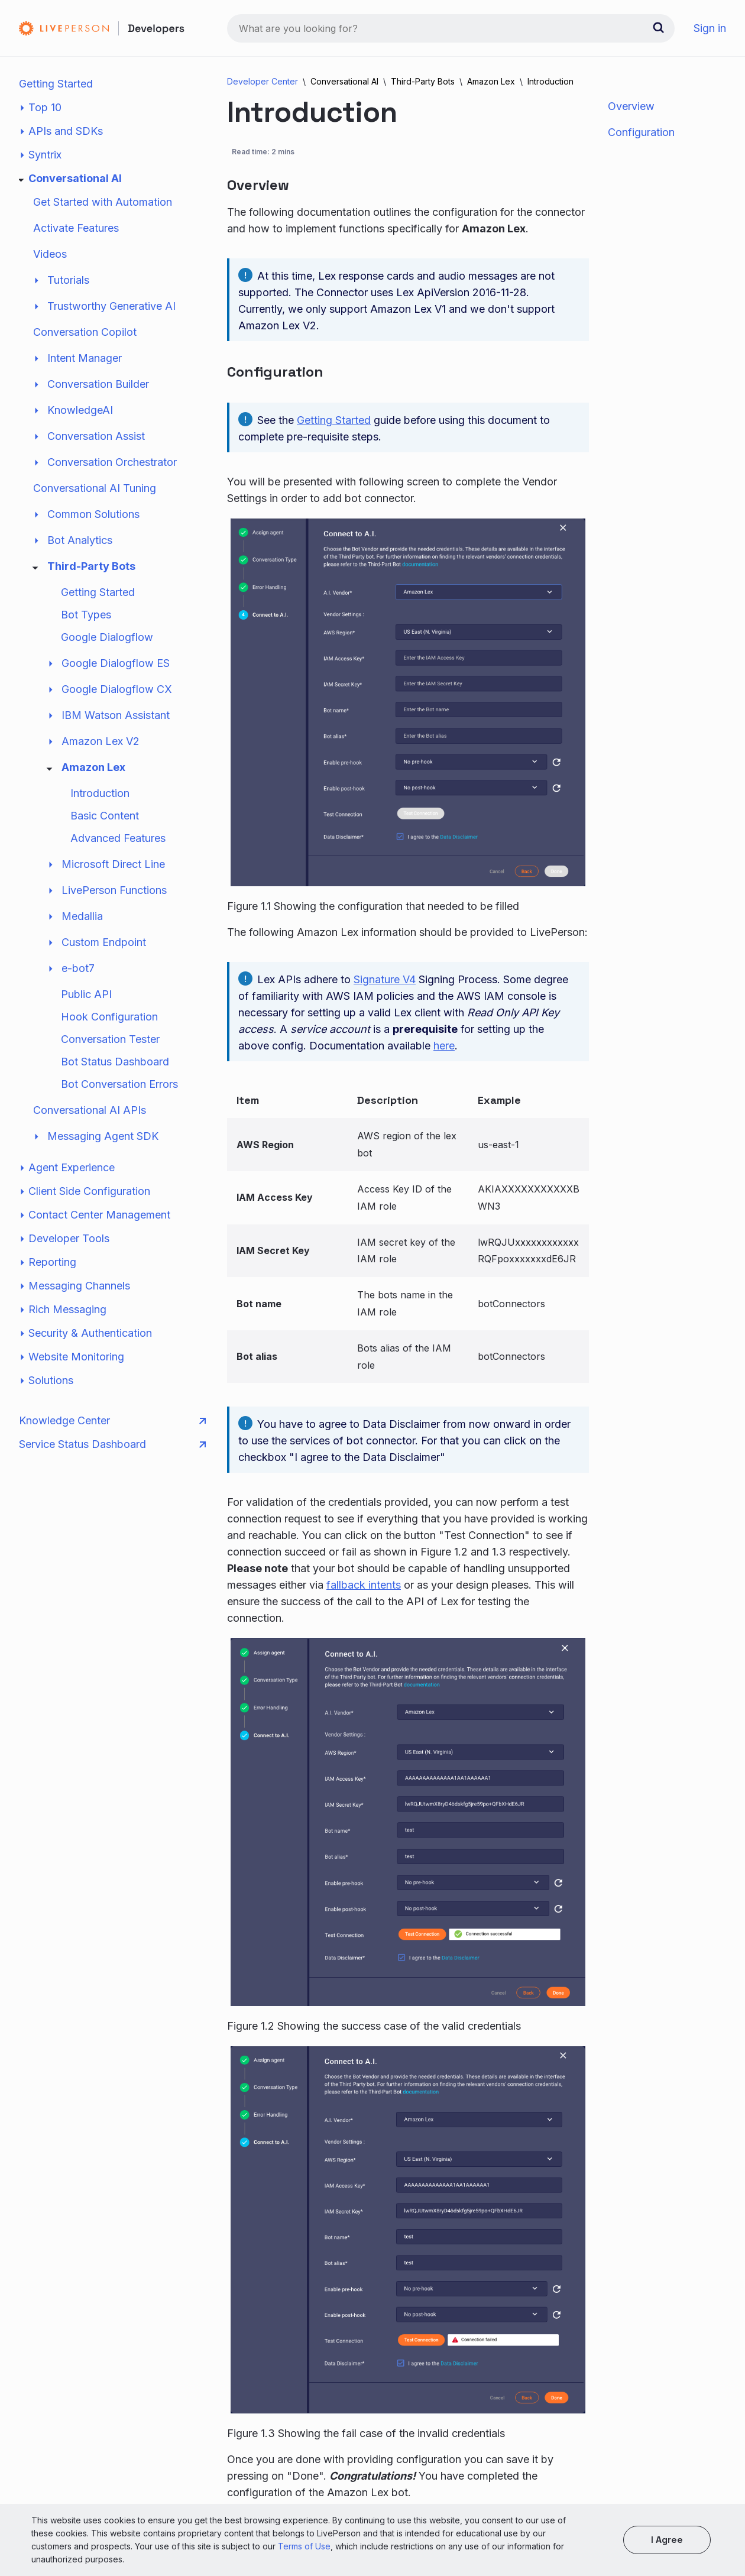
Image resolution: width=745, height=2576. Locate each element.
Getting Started (56, 83)
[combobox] (451, 28)
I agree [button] (667, 2539)
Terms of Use (304, 2546)
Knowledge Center (112, 1420)
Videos (50, 254)
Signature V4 (385, 979)
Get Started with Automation (102, 202)
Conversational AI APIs (89, 1110)
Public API (86, 994)
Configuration (641, 132)
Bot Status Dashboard (115, 1061)
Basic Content (104, 815)
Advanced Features (118, 838)
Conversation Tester (110, 1039)
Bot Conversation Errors (119, 1084)
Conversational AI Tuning (94, 488)
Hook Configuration (109, 1016)
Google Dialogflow (107, 637)
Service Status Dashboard (112, 1444)
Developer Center (262, 81)
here (444, 1045)
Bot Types (86, 614)
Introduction (99, 793)
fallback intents (363, 1585)
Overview (631, 106)
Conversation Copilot (85, 332)
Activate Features (76, 228)
